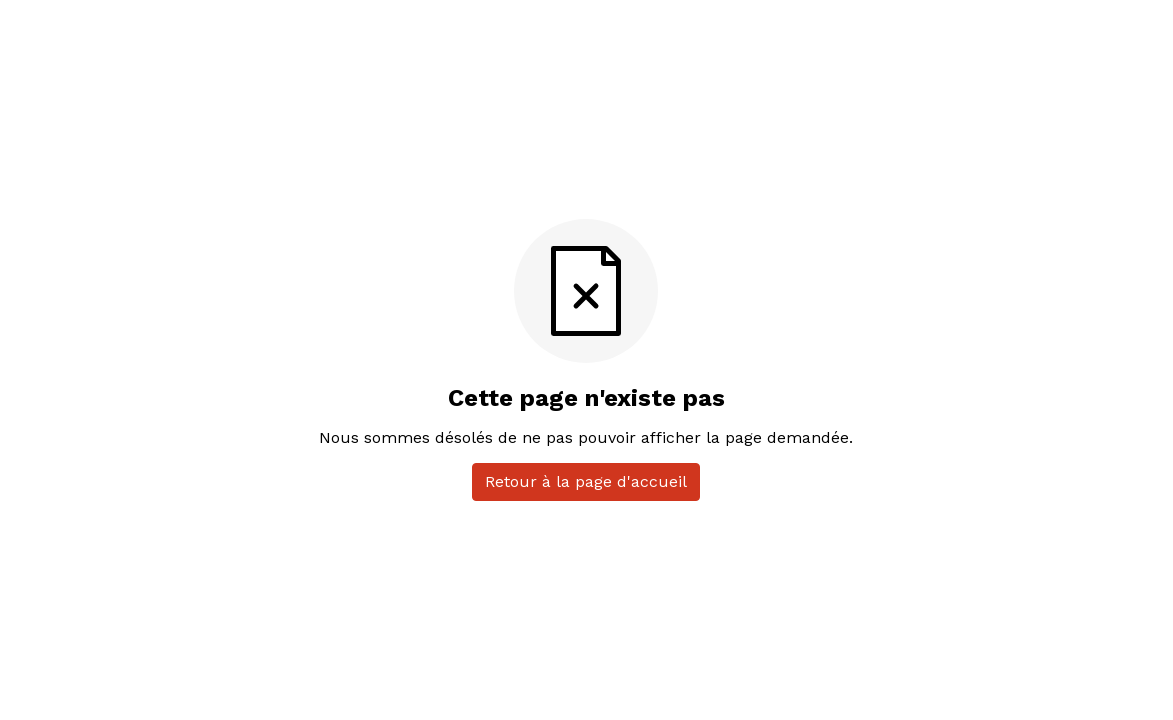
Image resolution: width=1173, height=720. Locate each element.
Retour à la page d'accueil (586, 481)
